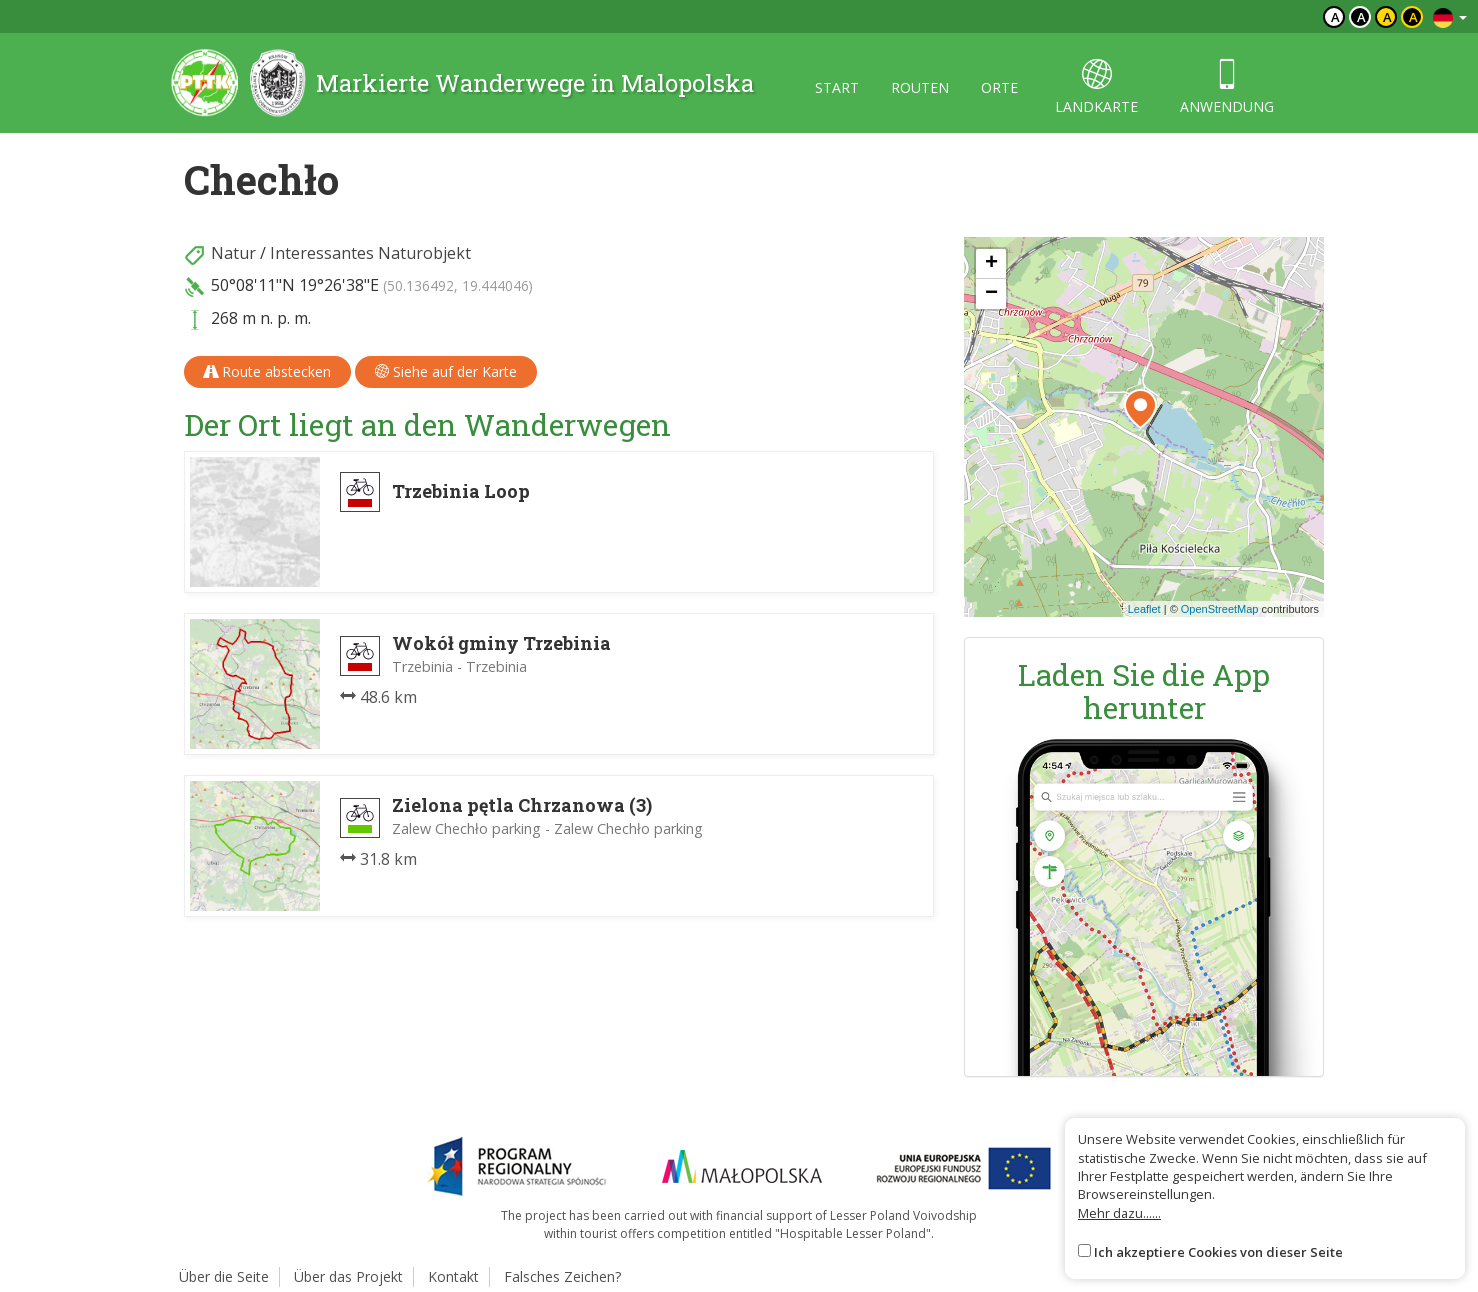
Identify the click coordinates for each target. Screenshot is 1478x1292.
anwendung (1227, 87)
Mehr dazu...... (1119, 1213)
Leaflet (1144, 609)
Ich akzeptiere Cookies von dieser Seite (1218, 1252)
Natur (233, 253)
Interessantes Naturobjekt (370, 253)
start (837, 87)
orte (999, 87)
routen (920, 87)
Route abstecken (267, 371)
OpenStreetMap (1220, 609)
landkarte (1096, 87)
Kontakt (453, 1276)
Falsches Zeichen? (562, 1276)
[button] (1140, 409)
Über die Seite (224, 1276)
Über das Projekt (348, 1276)
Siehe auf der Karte (446, 371)
